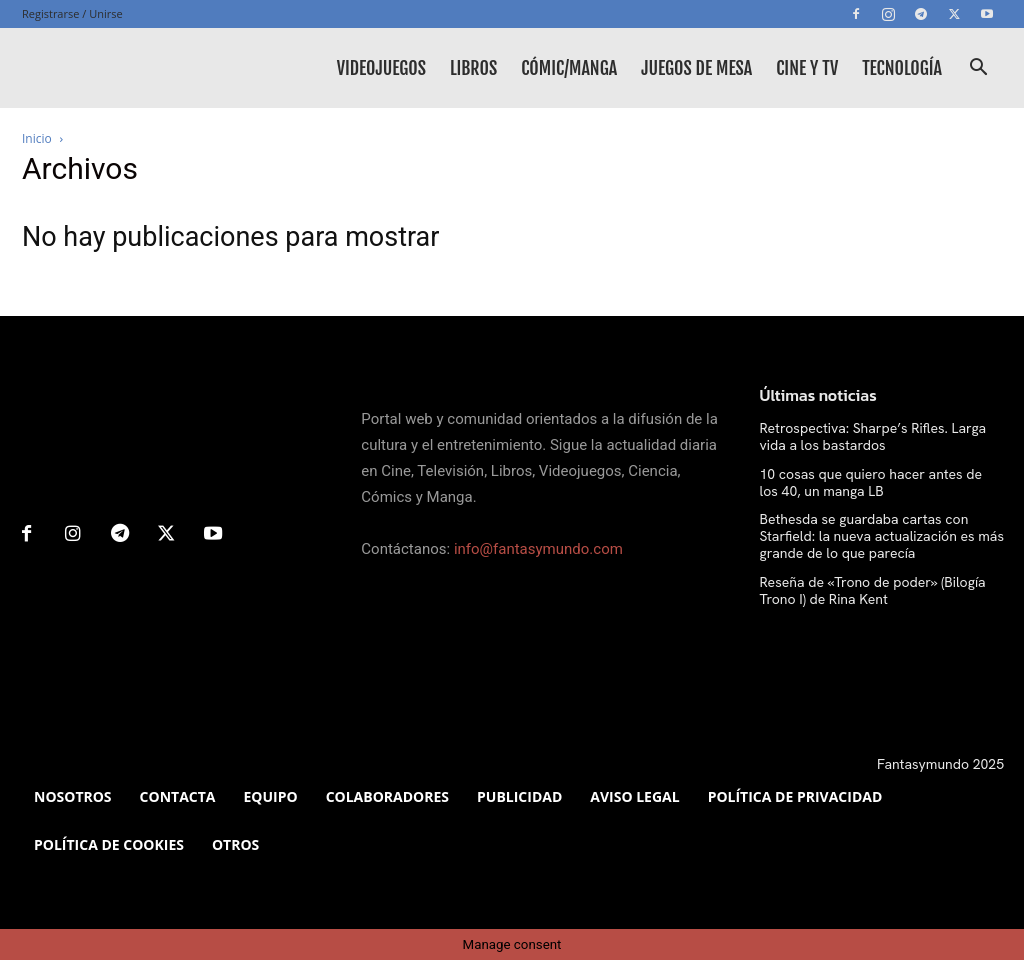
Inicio (37, 138)
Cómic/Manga (569, 68)
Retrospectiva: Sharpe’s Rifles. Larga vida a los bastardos (873, 436)
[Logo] (112, 68)
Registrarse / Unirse (72, 13)
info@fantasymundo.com (538, 549)
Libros (473, 68)
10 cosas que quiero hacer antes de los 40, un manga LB (871, 482)
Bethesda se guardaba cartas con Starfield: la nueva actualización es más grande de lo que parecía (882, 536)
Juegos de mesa (696, 68)
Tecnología (902, 68)
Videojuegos (381, 68)
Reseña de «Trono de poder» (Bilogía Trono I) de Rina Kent (873, 590)
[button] (978, 69)
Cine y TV (807, 68)
